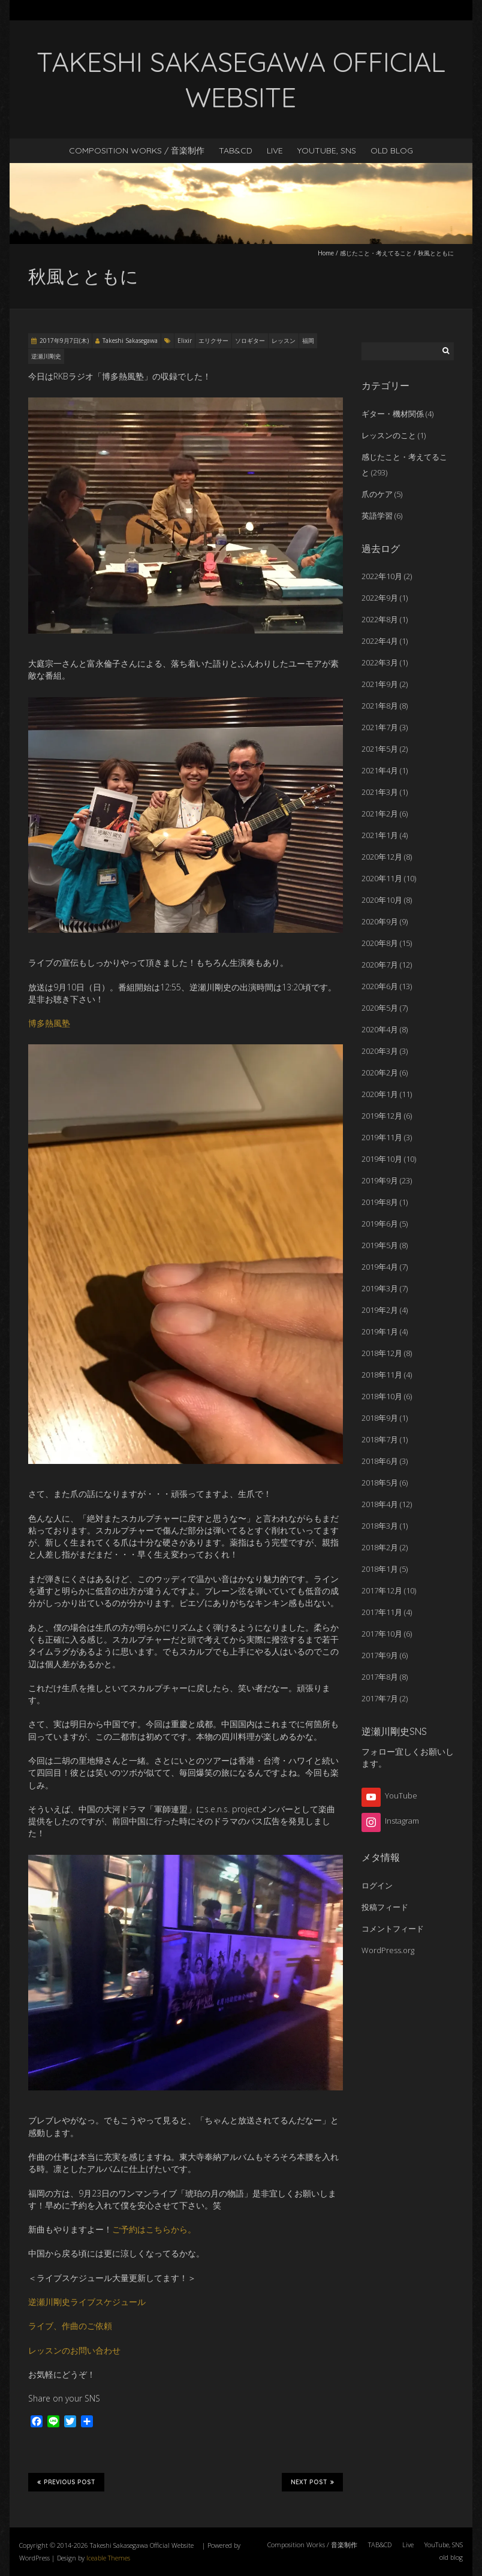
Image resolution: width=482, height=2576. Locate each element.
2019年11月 (382, 1137)
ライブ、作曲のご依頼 (70, 2325)
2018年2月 (380, 1547)
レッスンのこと (389, 435)
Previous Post (66, 2482)
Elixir (184, 340)
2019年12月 (382, 1115)
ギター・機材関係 (393, 413)
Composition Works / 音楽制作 (136, 150)
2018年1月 (380, 1568)
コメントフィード (393, 1928)
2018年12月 (382, 1353)
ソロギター (250, 340)
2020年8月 (380, 943)
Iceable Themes (108, 2557)
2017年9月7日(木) (64, 340)
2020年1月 (380, 1094)
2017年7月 (380, 1698)
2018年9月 (380, 1417)
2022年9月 (380, 597)
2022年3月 (380, 662)
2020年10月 (382, 899)
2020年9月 (380, 921)
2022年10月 (382, 576)
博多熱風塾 (49, 1023)
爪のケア (377, 494)
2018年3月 (380, 1525)
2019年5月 (380, 1245)
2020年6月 (380, 986)
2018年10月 (382, 1396)
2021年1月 (380, 835)
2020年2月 (380, 1072)
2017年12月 (382, 1590)
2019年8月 (380, 1202)
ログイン (377, 1885)
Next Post (312, 2482)
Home (326, 253)
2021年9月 (380, 684)
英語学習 (377, 515)
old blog (391, 150)
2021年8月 (380, 705)
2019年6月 (380, 1223)
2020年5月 (380, 1007)
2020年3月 (380, 1051)
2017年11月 (382, 1612)
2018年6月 (380, 1461)
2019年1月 (380, 1331)
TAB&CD (235, 150)
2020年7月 (380, 964)
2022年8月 (380, 619)
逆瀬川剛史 (46, 356)
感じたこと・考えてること (376, 253)
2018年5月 (380, 1482)
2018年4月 (380, 1504)
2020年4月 (380, 1029)
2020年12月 (382, 856)
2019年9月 (380, 1180)
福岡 (308, 340)
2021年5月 (380, 748)
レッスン (284, 340)
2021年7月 (380, 727)
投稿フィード (385, 1907)
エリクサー (213, 340)
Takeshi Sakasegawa (130, 340)
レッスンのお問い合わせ (74, 2350)
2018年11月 (382, 1374)
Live (275, 150)
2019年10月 (382, 1158)
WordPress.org (388, 1950)
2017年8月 (380, 1676)
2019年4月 (380, 1266)
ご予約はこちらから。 (154, 2229)
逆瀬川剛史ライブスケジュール (87, 2301)
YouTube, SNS (326, 150)
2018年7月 (380, 1439)
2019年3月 (380, 1288)
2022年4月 (380, 640)
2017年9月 (380, 1655)
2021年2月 (380, 813)
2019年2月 (380, 1309)
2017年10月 (382, 1633)
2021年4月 (380, 770)
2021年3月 (380, 792)
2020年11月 (382, 878)
